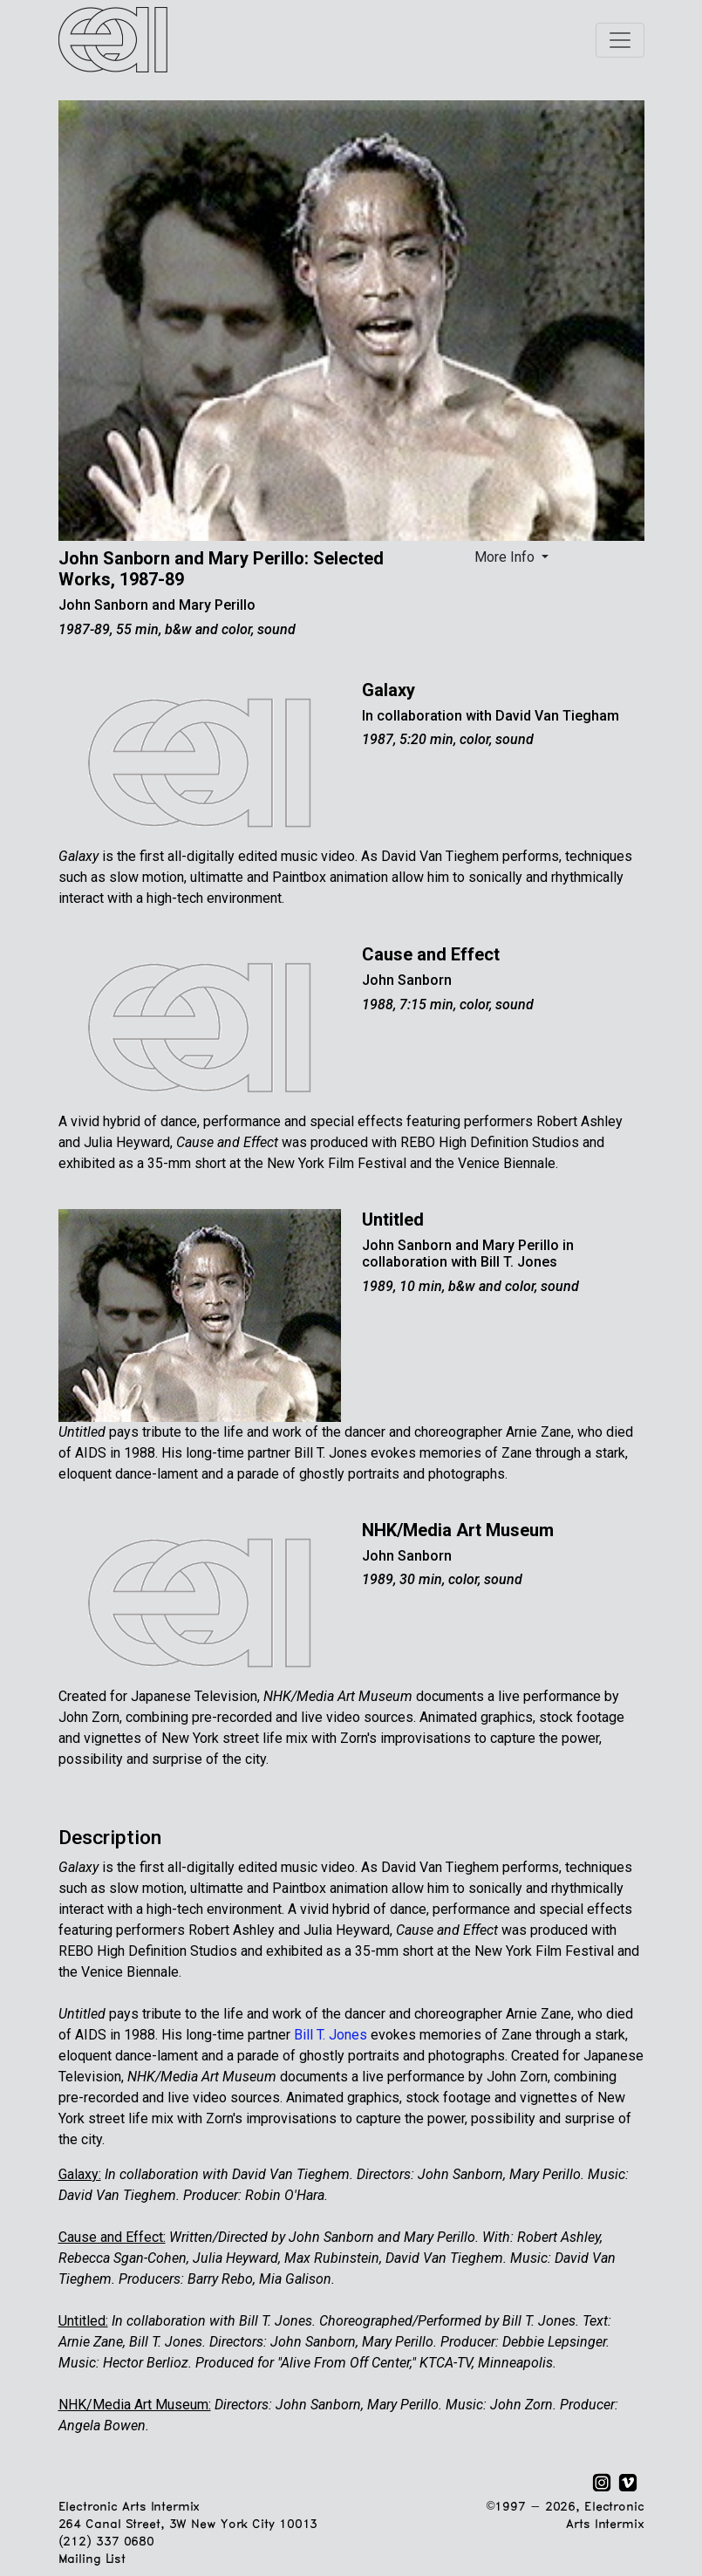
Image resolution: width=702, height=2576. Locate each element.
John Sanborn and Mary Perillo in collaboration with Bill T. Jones (468, 1253)
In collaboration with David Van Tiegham (490, 715)
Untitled (393, 1219)
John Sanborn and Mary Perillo (157, 605)
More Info (506, 557)
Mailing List (92, 2560)
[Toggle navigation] (620, 40)
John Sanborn (407, 980)
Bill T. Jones (330, 2034)
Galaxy (388, 690)
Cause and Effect (431, 954)
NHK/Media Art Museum (458, 1530)
